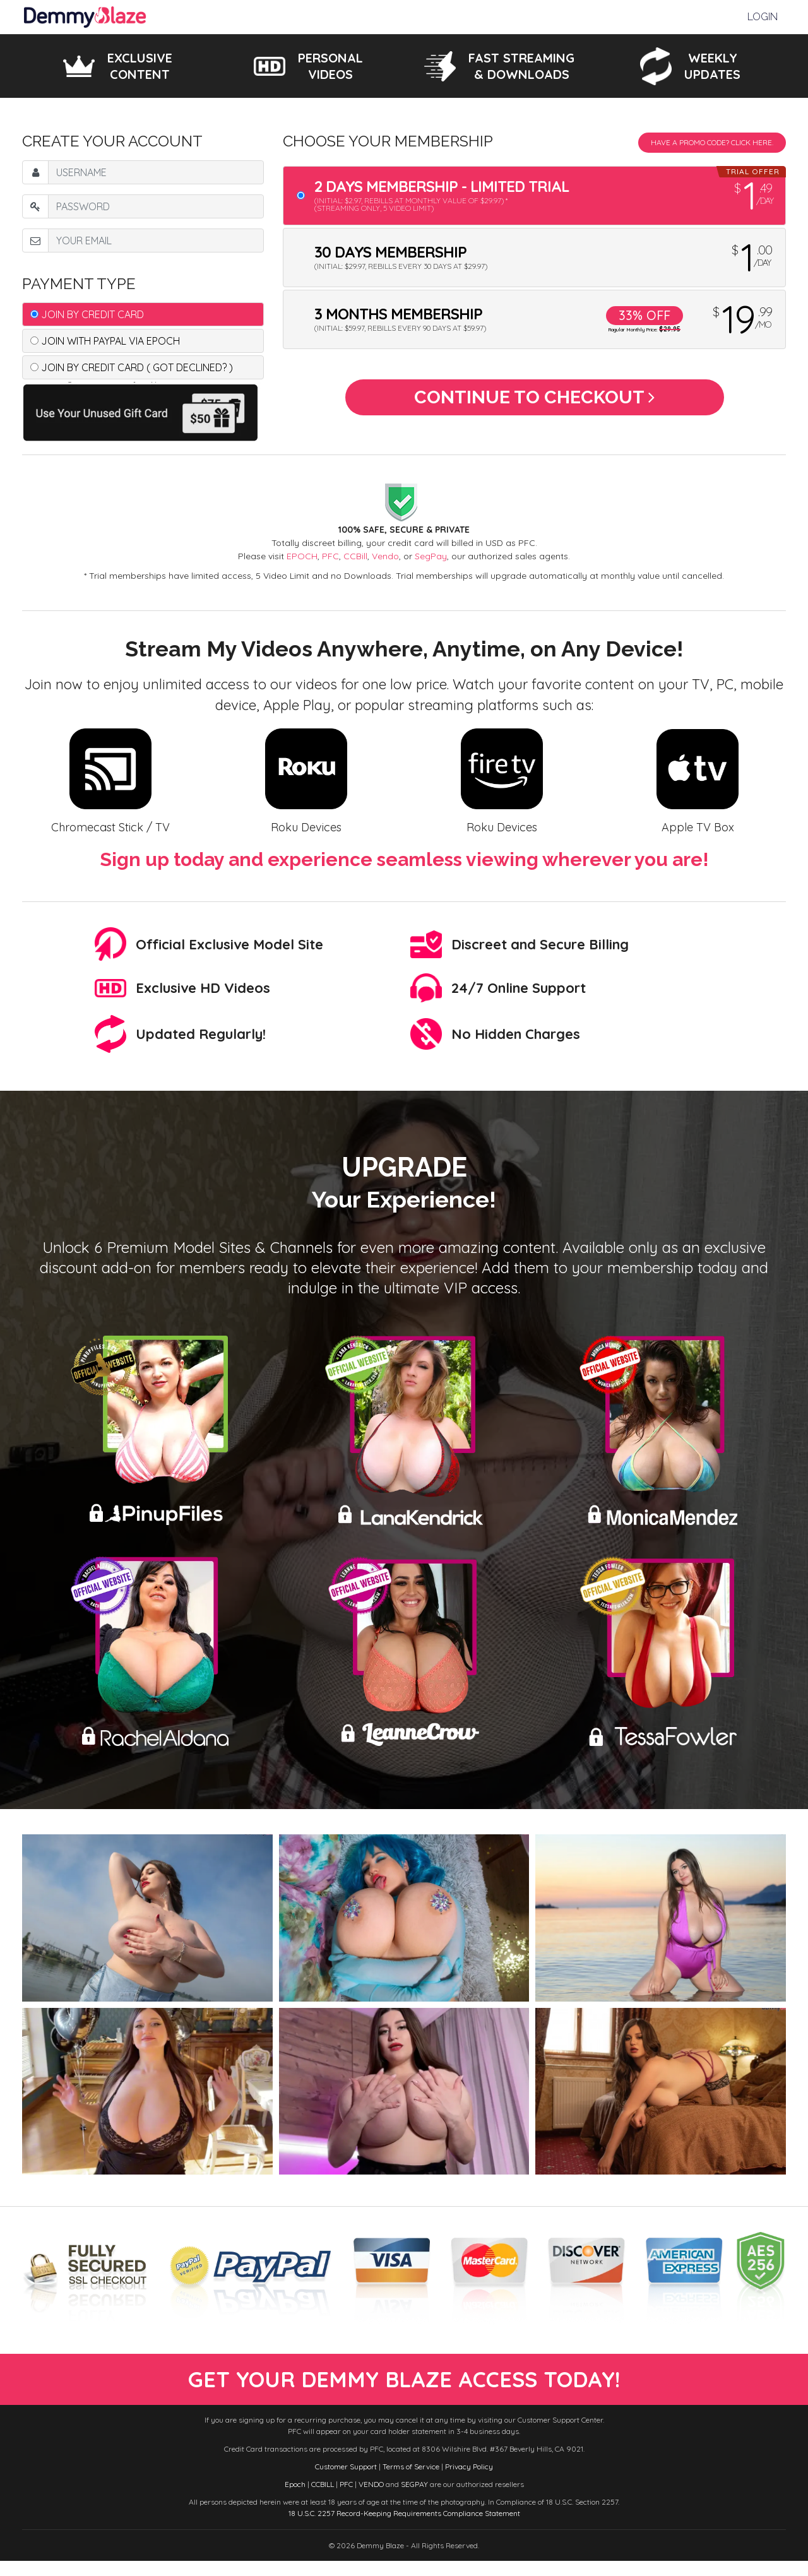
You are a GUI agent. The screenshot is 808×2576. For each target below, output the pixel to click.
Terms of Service (411, 2481)
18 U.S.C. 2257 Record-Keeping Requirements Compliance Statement (404, 2528)
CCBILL (322, 2499)
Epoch (295, 2499)
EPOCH (302, 556)
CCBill (355, 556)
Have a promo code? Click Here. (712, 142)
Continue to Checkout (534, 402)
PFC (330, 556)
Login (762, 17)
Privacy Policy (469, 2481)
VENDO (371, 2499)
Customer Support (346, 2481)
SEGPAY (414, 2499)
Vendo (385, 556)
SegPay (431, 556)
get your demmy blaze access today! (404, 2387)
